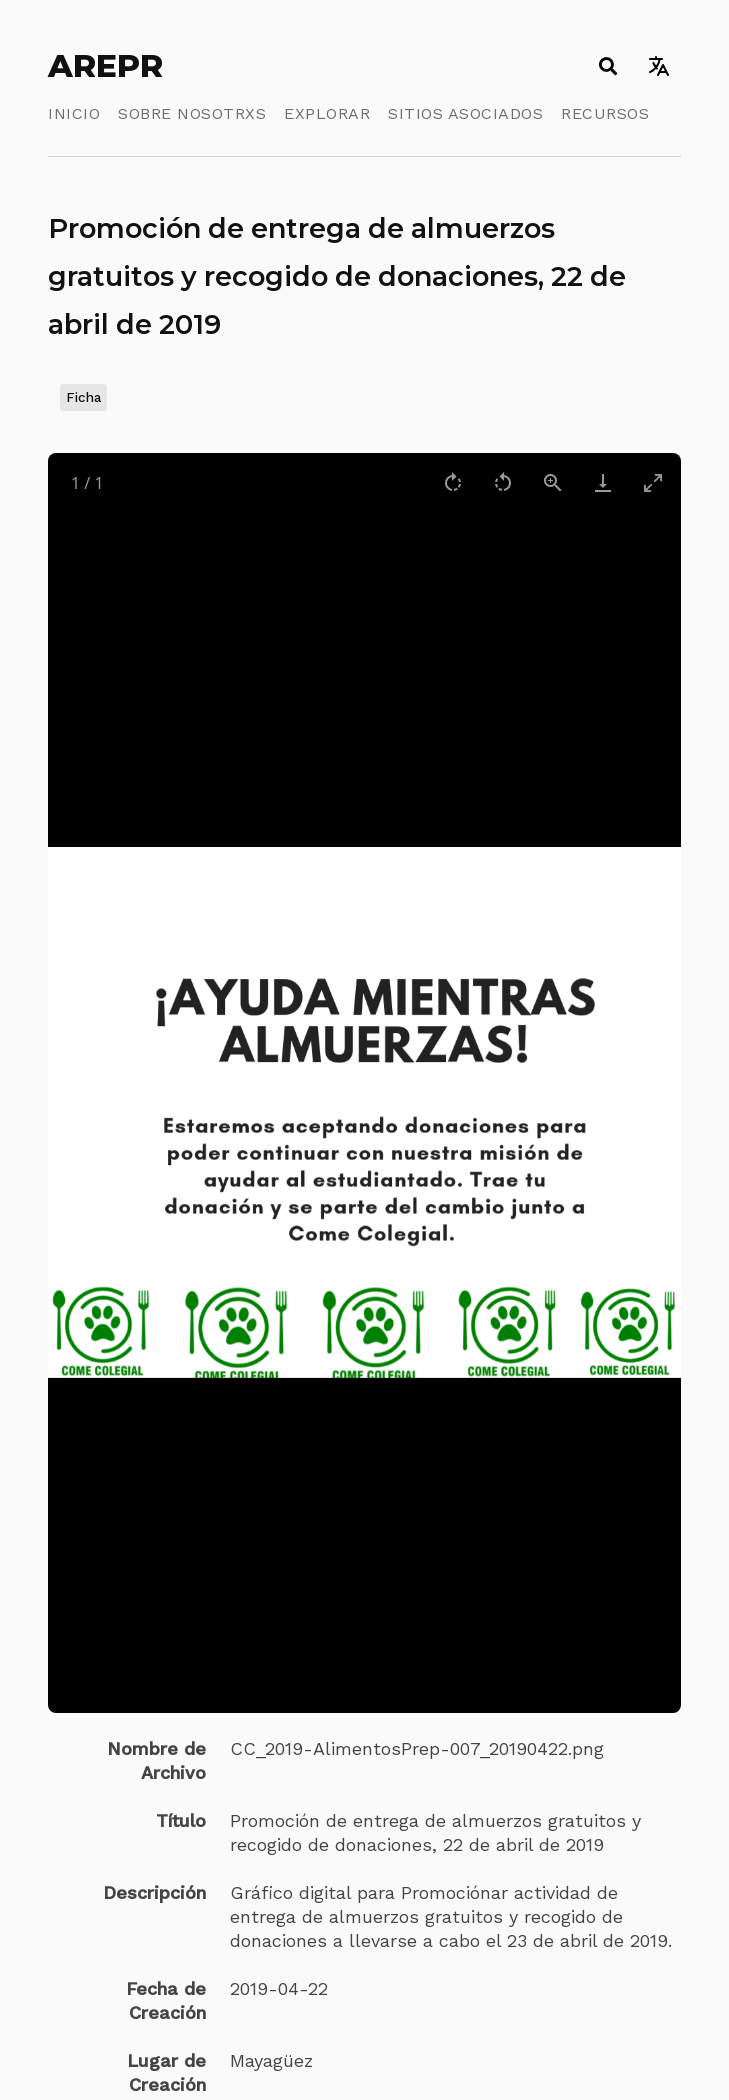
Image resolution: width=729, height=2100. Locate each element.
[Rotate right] (453, 482)
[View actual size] (553, 482)
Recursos (605, 113)
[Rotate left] (503, 482)
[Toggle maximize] (653, 482)
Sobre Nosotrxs (192, 113)
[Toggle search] (607, 66)
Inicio (74, 113)
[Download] (603, 482)
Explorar (327, 113)
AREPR (105, 66)
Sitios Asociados (465, 113)
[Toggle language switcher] (658, 66)
